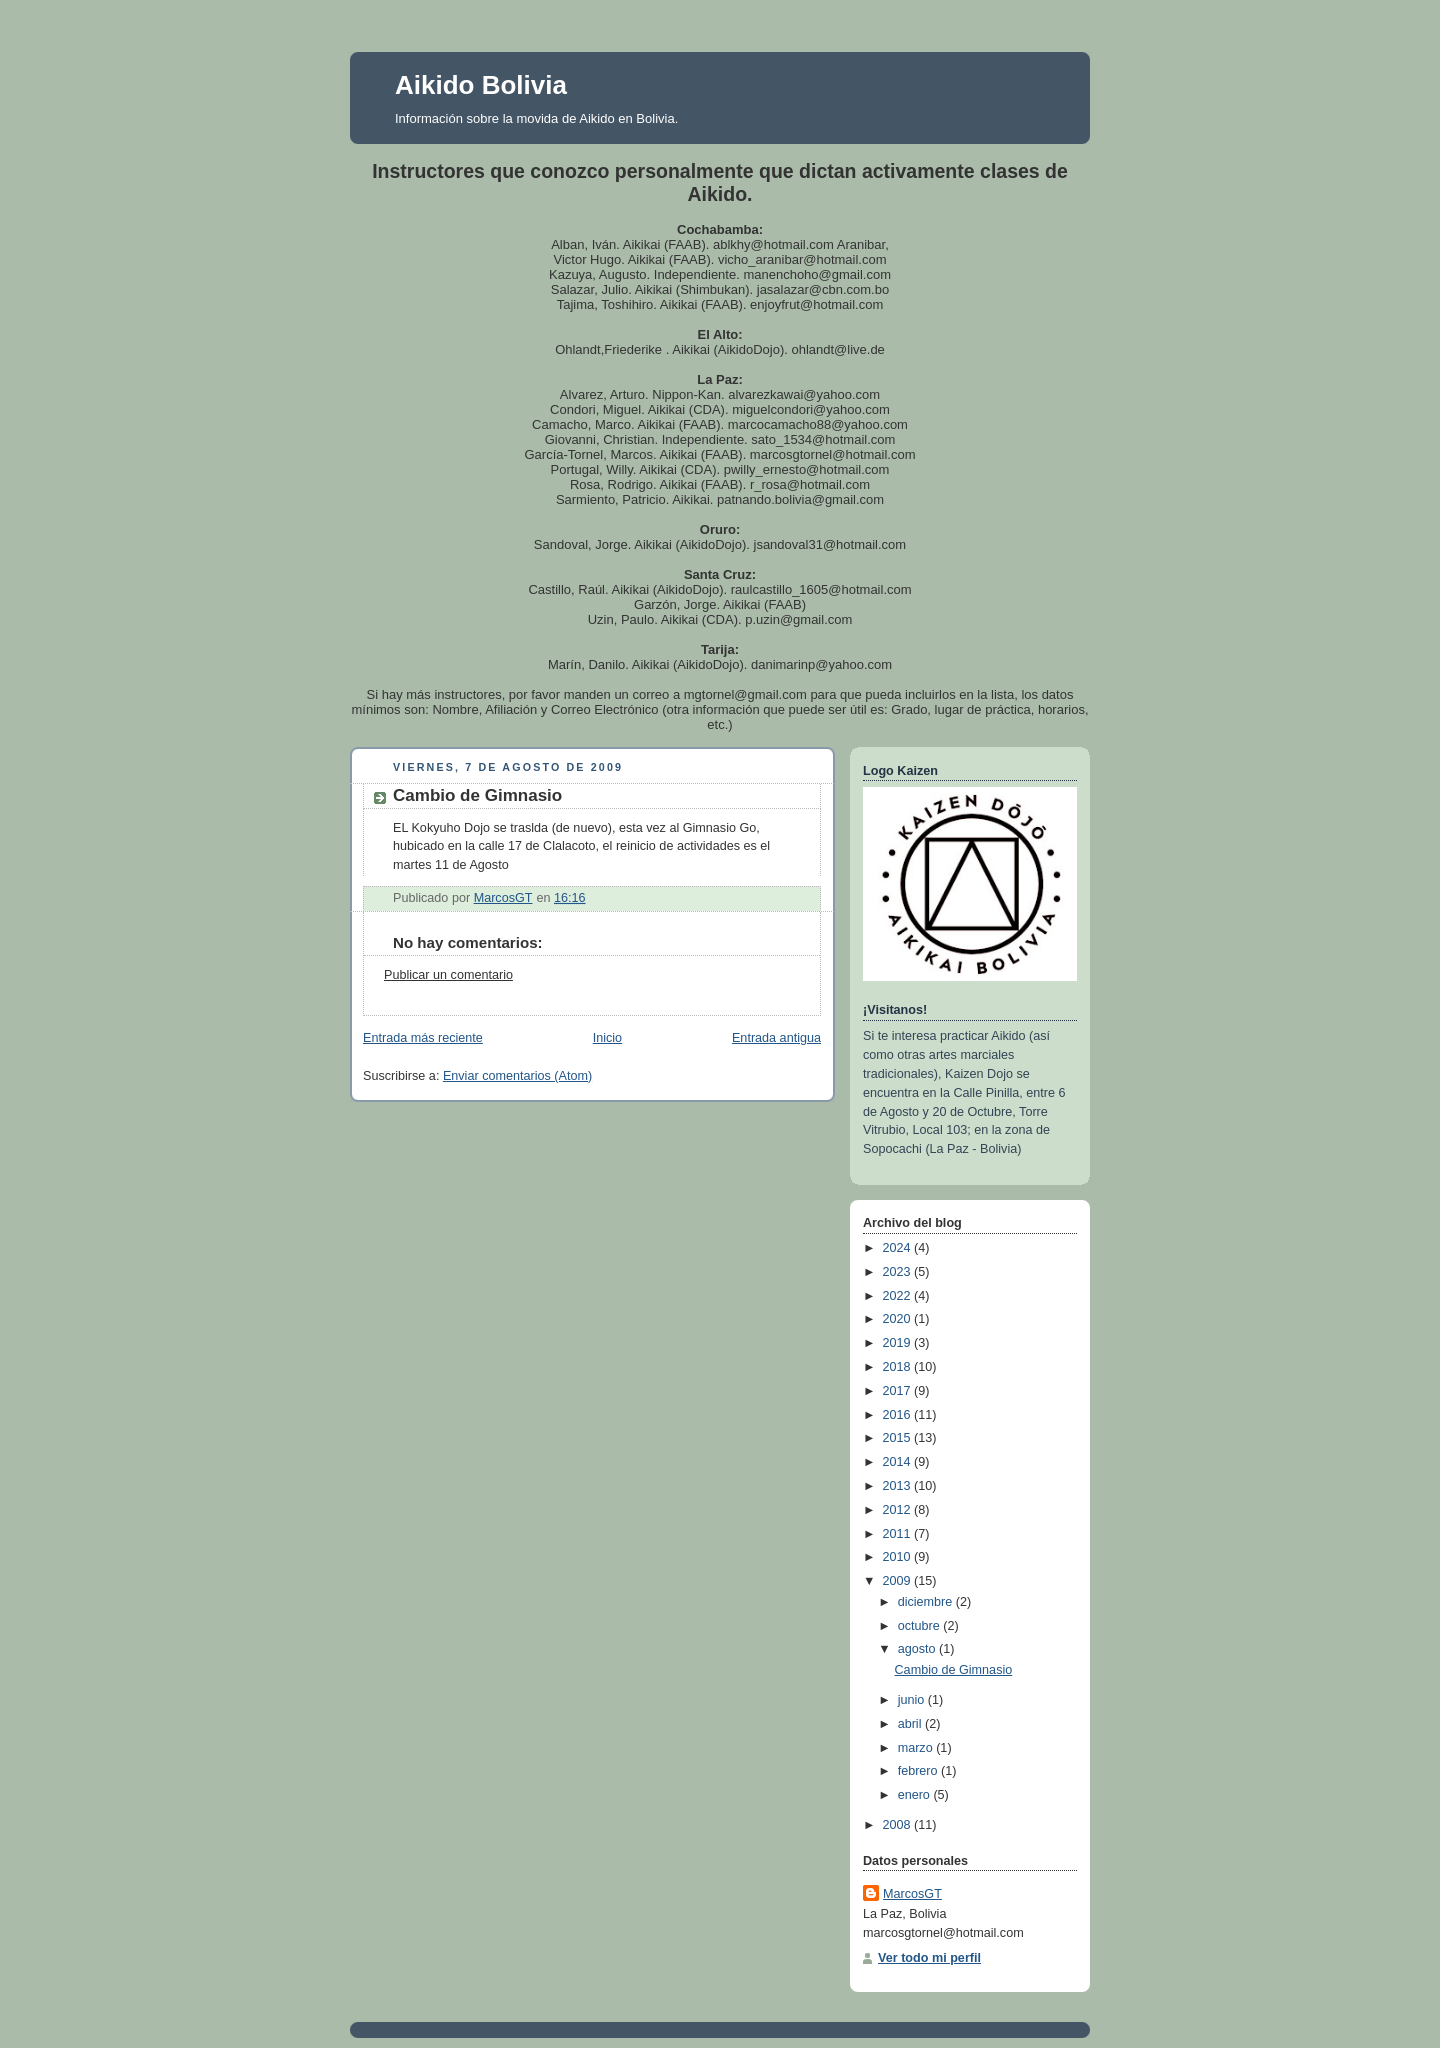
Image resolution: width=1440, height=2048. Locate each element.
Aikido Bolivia (481, 85)
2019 (899, 1343)
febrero (919, 1771)
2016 (899, 1415)
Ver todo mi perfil (929, 1958)
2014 (899, 1462)
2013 (899, 1486)
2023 (899, 1272)
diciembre (927, 1602)
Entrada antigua (776, 1038)
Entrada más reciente (423, 1038)
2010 (899, 1557)
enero (916, 1795)
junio (913, 1700)
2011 (899, 1534)
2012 (899, 1510)
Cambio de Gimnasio (954, 1670)
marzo (917, 1748)
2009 (899, 1581)
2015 (899, 1438)
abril (911, 1724)
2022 (899, 1296)
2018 (899, 1367)
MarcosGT (912, 1894)
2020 (899, 1319)
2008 (899, 1825)
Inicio (607, 1038)
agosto (918, 1649)
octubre (921, 1626)
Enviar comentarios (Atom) (517, 1076)
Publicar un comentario (448, 975)
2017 (899, 1391)
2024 (899, 1248)
